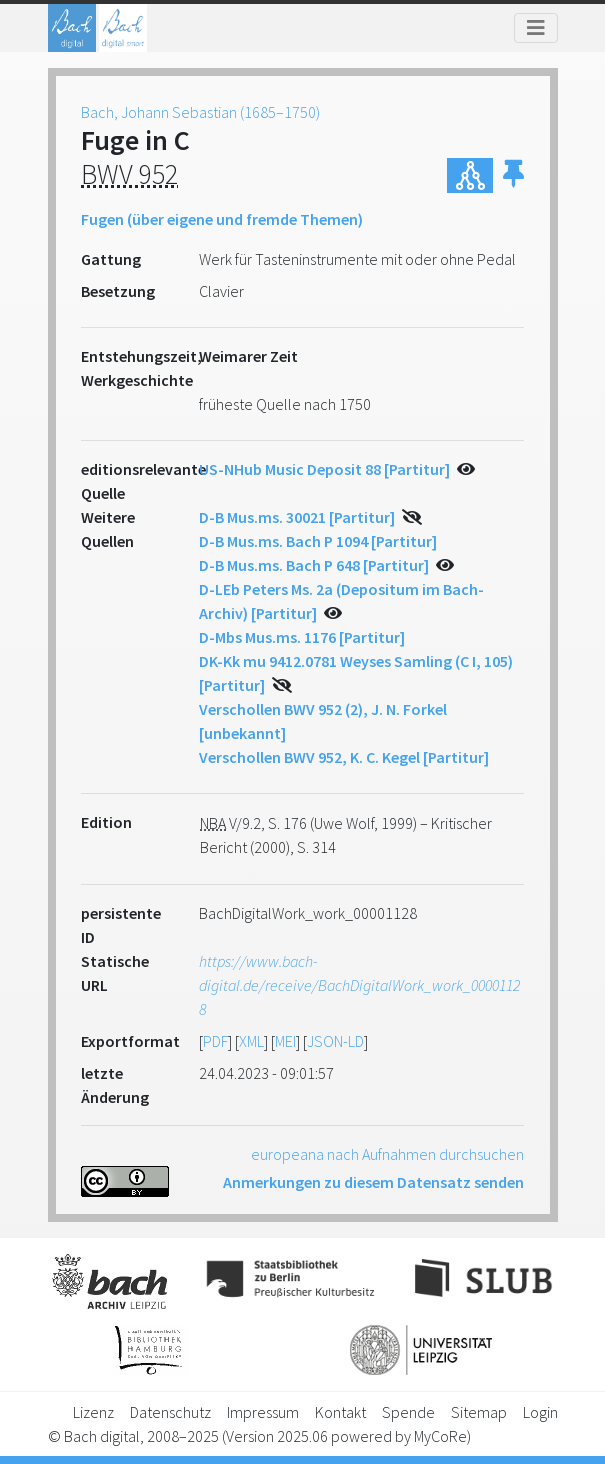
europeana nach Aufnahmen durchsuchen (387, 1154)
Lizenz (93, 1412)
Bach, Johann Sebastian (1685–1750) (200, 112)
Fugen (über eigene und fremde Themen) (222, 219)
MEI (285, 1041)
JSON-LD (335, 1041)
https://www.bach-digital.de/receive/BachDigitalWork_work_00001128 (359, 985)
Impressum (263, 1412)
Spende (408, 1412)
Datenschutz (170, 1412)
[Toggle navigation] (536, 28)
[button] (513, 175)
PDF (215, 1041)
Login (540, 1412)
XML (251, 1041)
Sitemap (479, 1412)
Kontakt (340, 1412)
